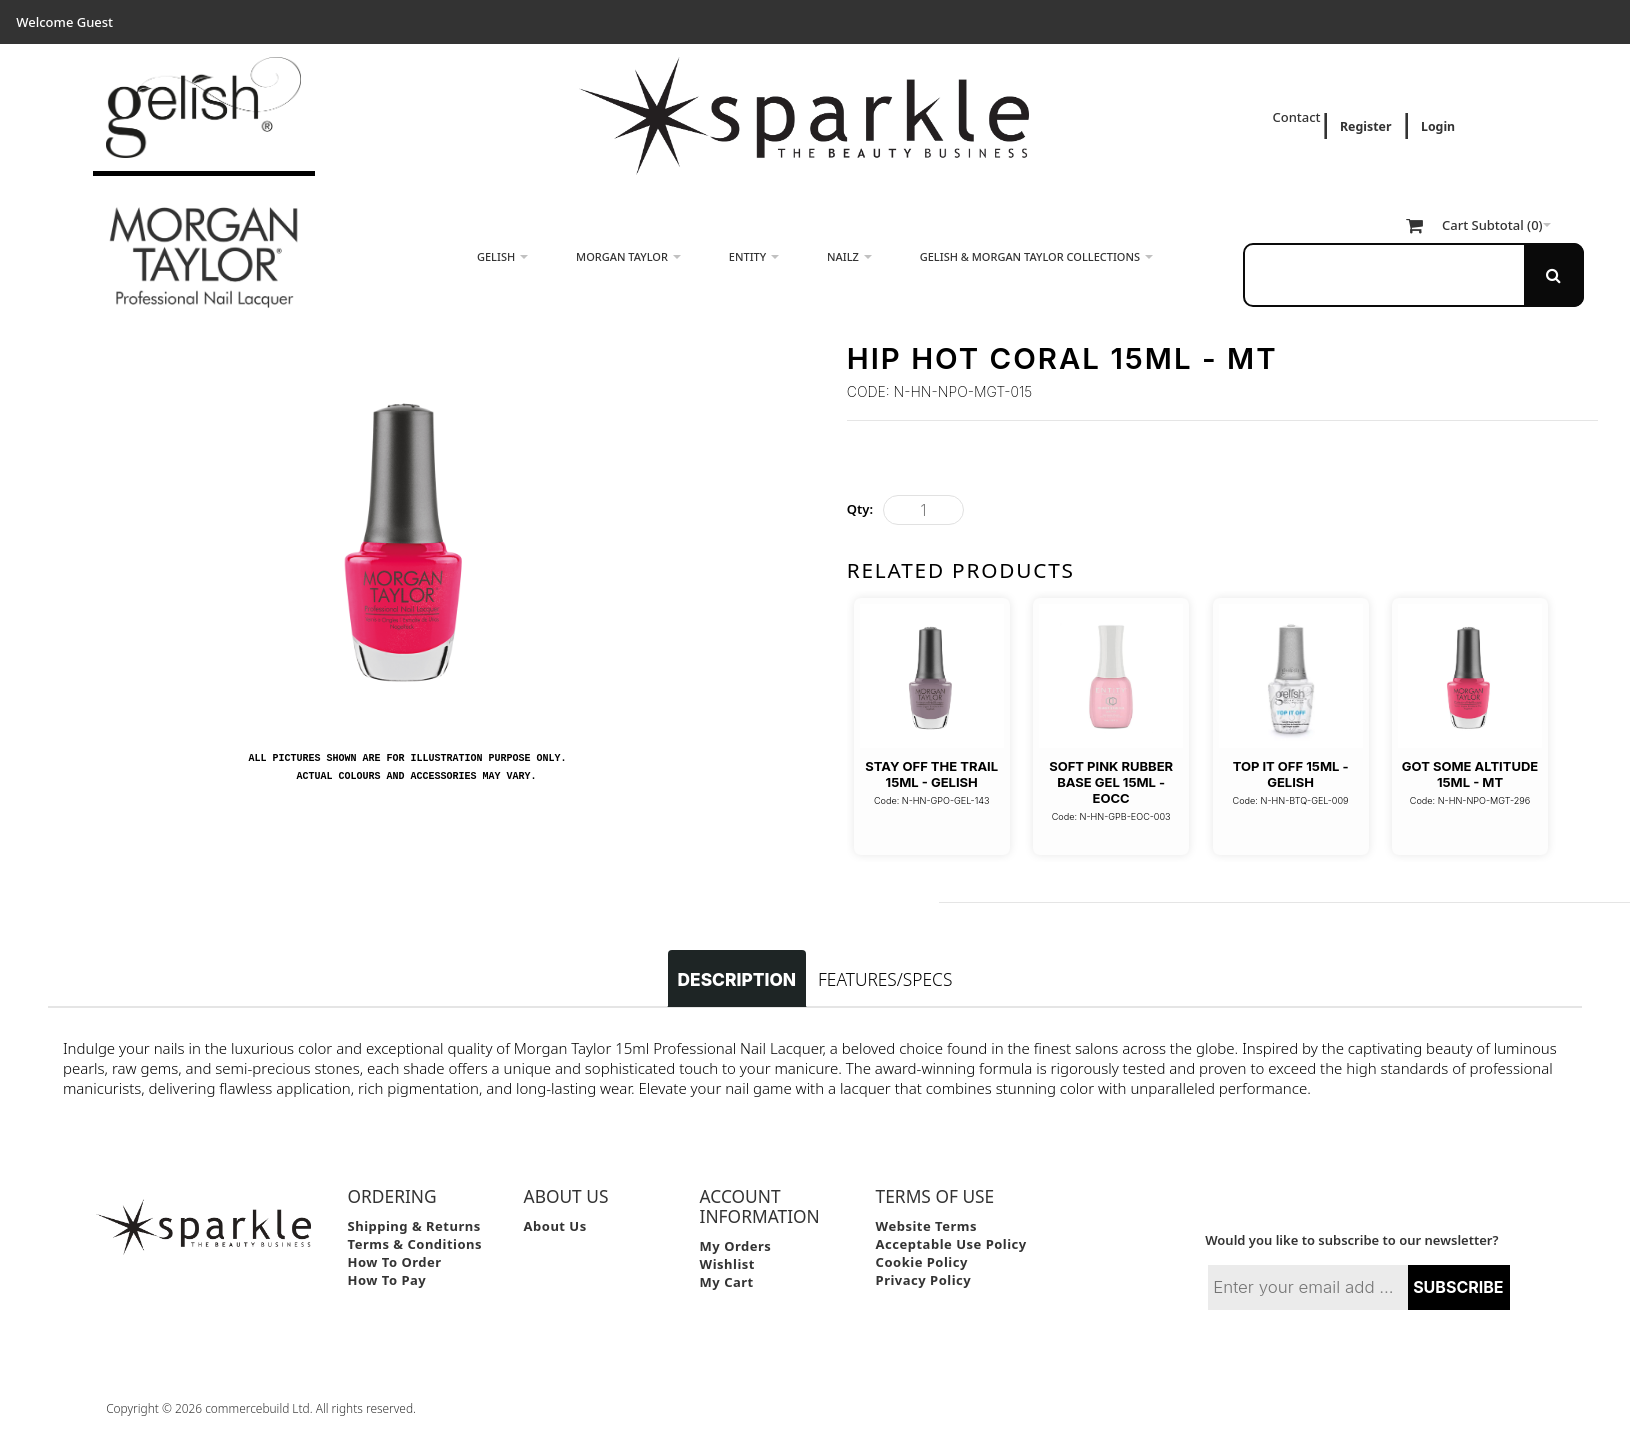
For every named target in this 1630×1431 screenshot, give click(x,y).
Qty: (860, 509)
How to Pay (387, 1280)
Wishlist (727, 1264)
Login (1438, 126)
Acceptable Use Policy (951, 1244)
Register (1365, 126)
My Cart (727, 1282)
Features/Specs (885, 979)
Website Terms (926, 1226)
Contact (1298, 117)
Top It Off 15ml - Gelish (1291, 774)
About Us (555, 1226)
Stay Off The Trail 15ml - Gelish (931, 774)
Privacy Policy (924, 1280)
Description (737, 979)
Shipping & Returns (414, 1226)
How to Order (395, 1262)
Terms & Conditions (415, 1244)
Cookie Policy (922, 1262)
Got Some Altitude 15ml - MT (1470, 774)
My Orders (736, 1246)
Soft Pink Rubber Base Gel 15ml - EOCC (1111, 782)
